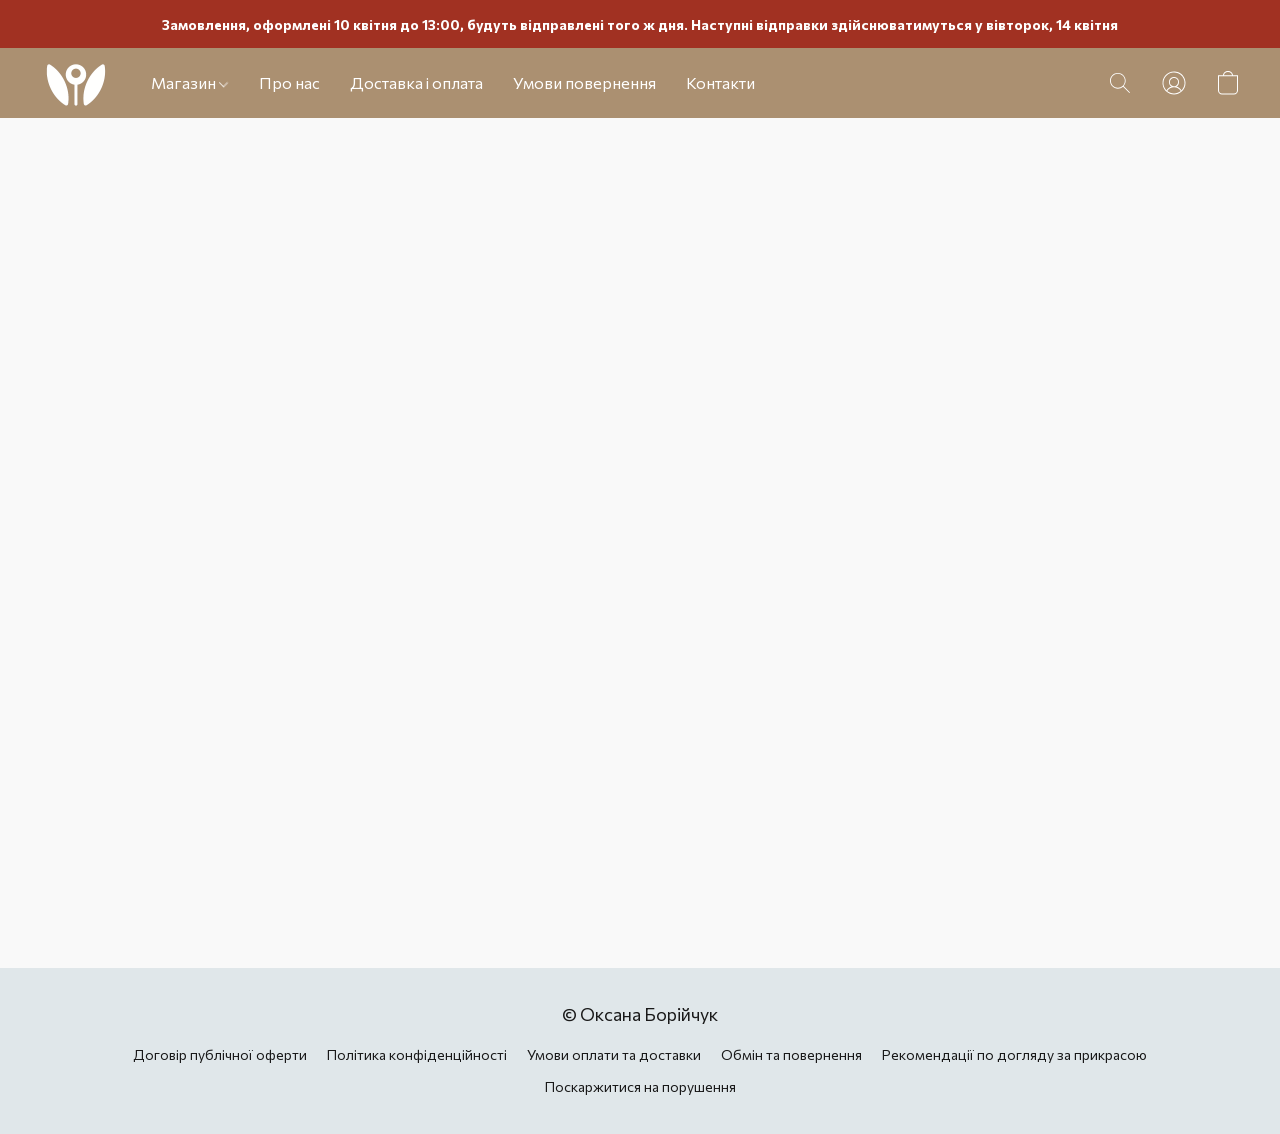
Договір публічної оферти (220, 1054)
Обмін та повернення (791, 1054)
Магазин (189, 82)
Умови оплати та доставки (614, 1054)
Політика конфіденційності (417, 1054)
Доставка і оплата (416, 82)
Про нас (289, 82)
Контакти (720, 82)
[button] (75, 83)
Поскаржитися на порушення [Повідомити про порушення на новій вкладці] (640, 1086)
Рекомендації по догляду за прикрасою (1014, 1054)
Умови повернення (584, 82)
